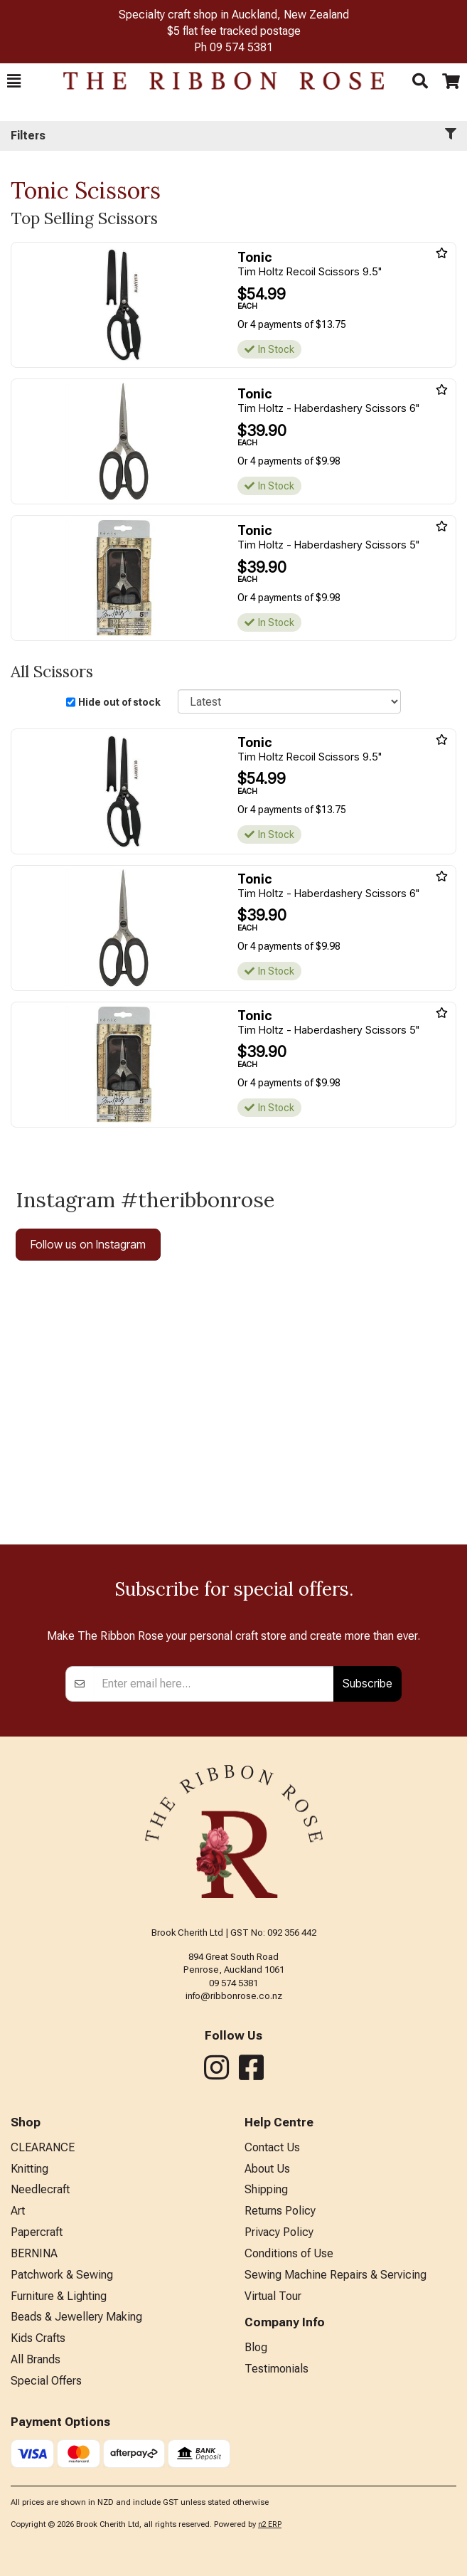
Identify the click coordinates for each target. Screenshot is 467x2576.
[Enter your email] (213, 1684)
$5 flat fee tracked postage (234, 31)
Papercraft (37, 2232)
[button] (14, 81)
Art (18, 2210)
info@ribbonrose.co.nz (234, 1996)
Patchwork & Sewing (62, 2274)
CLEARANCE (43, 2147)
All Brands (35, 2359)
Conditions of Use (289, 2253)
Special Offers (46, 2380)
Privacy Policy (279, 2232)
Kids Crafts (38, 2338)
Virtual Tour (273, 2296)
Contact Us (272, 2147)
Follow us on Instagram (88, 1244)
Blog (256, 2347)
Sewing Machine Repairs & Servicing (335, 2274)
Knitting (29, 2168)
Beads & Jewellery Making (76, 2316)
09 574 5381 (241, 47)
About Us (267, 2168)
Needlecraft (40, 2189)
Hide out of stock (119, 702)
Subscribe (367, 1683)
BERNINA (34, 2253)
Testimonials (276, 2368)
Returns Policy (280, 2210)
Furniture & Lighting (59, 2296)
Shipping (266, 2189)
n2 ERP (269, 2524)
